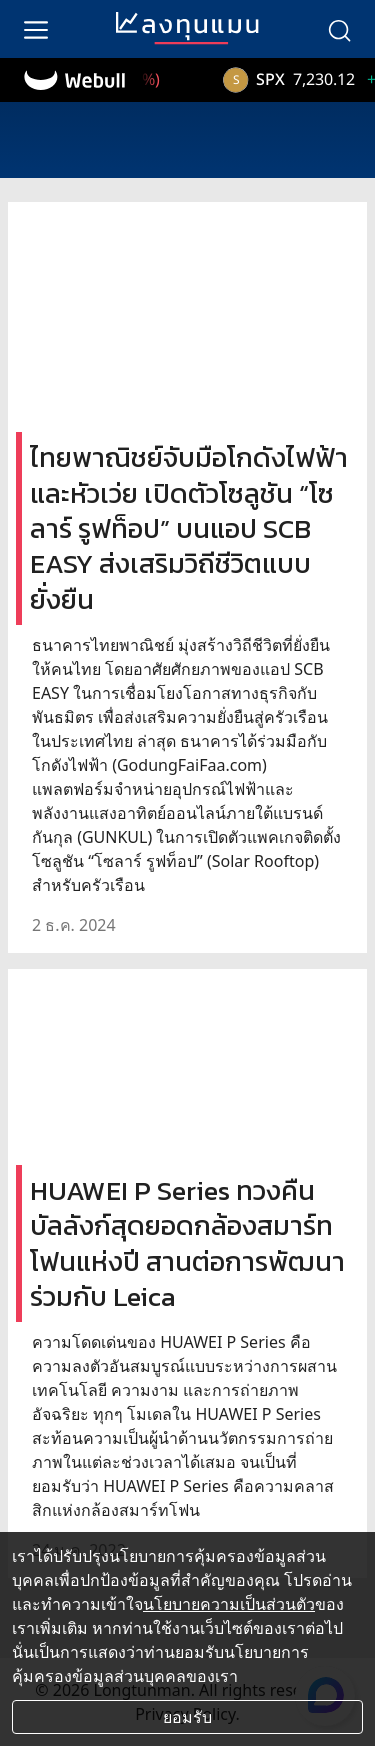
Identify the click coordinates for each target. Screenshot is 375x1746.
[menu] (36, 29)
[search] (339, 29)
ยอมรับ (187, 1717)
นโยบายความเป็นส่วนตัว (229, 1604)
